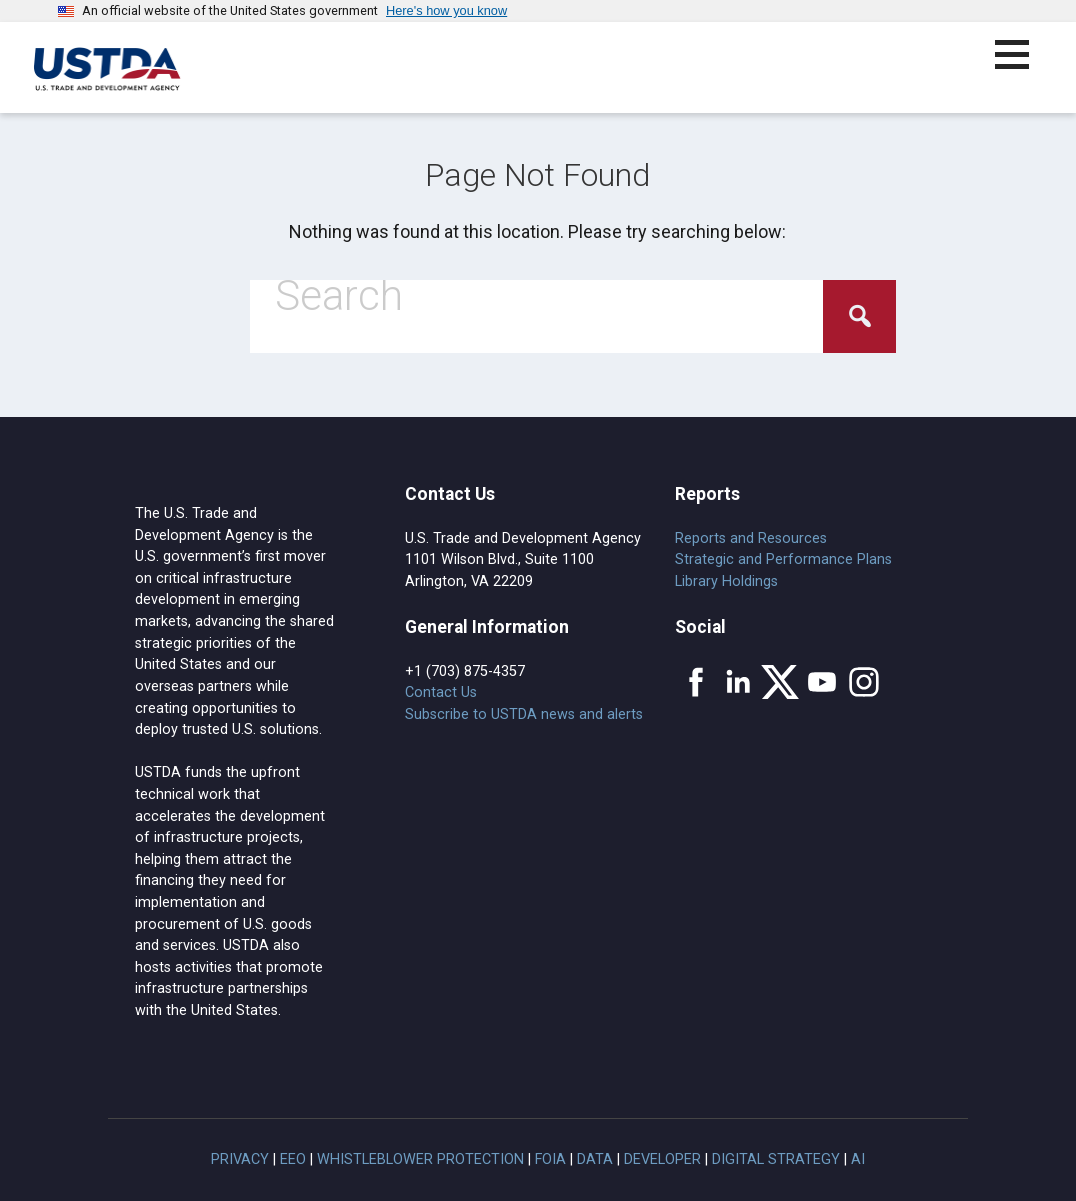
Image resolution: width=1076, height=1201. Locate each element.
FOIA (550, 1159)
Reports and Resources (751, 538)
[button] (1023, 66)
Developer (662, 1159)
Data (595, 1159)
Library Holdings (726, 581)
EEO (293, 1159)
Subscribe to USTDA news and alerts (524, 714)
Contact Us (441, 692)
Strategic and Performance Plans (783, 559)
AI (858, 1159)
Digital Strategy (776, 1159)
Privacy (240, 1159)
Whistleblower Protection (420, 1159)
